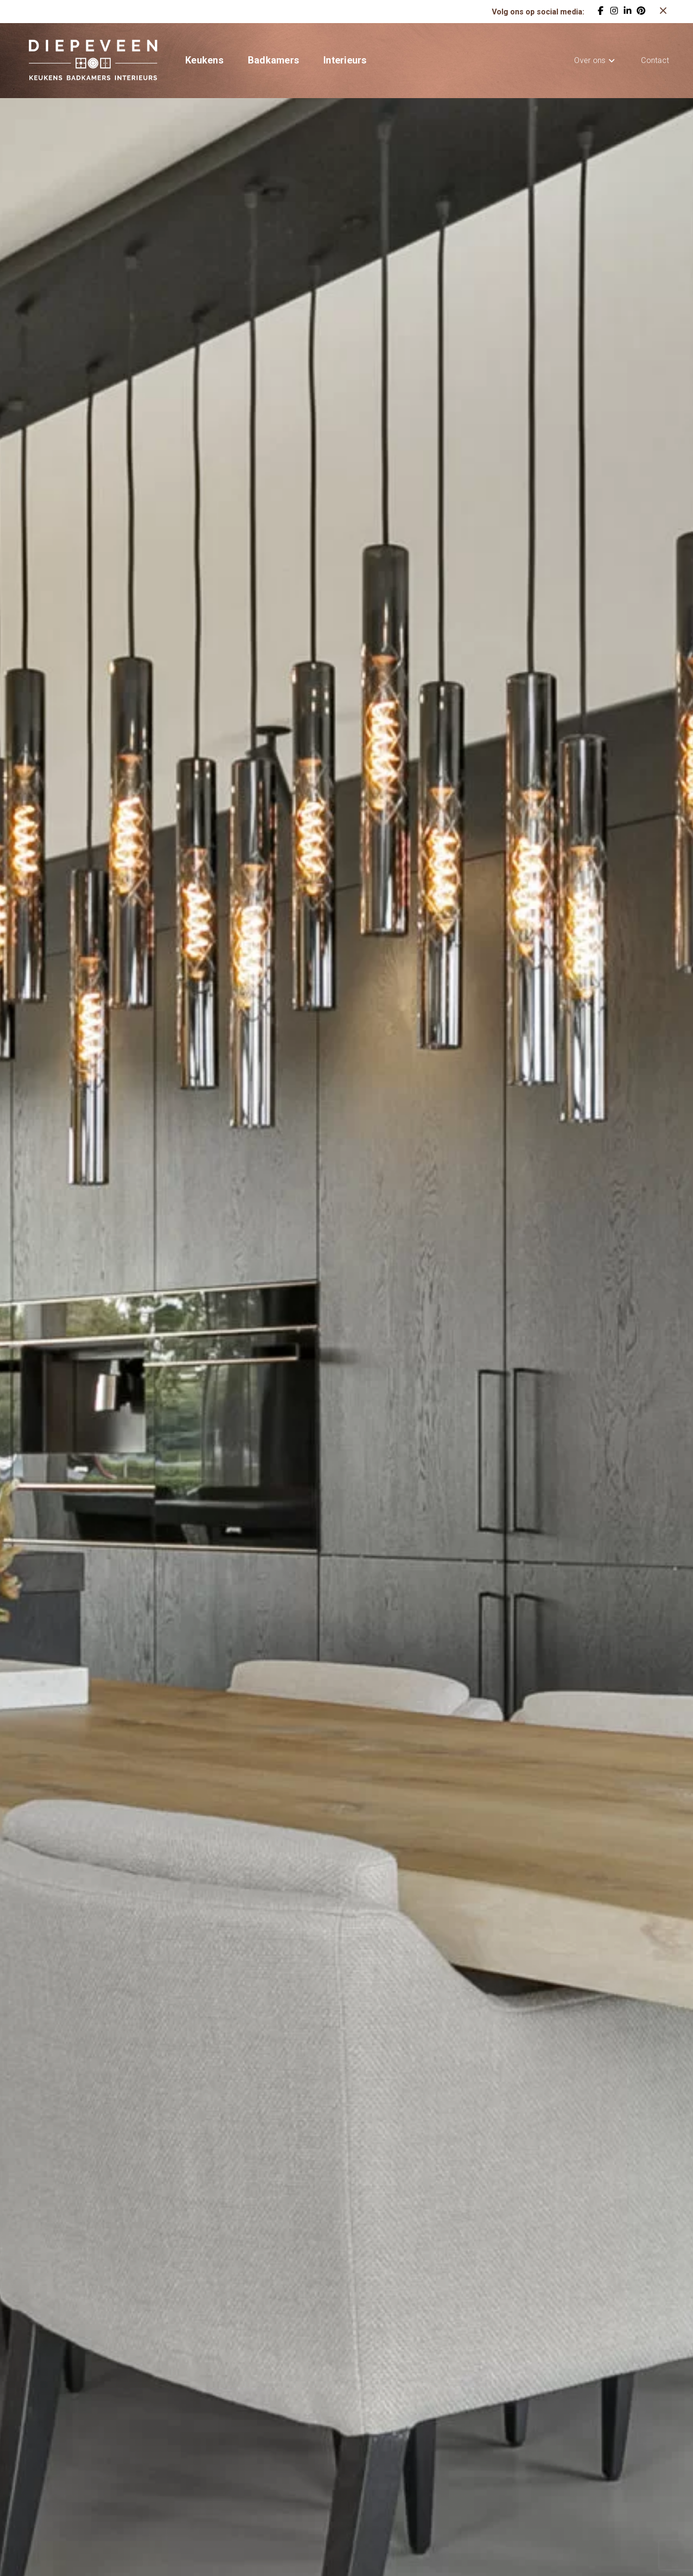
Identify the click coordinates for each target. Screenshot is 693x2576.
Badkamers (273, 60)
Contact (655, 60)
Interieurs (345, 60)
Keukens (204, 60)
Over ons (589, 60)
